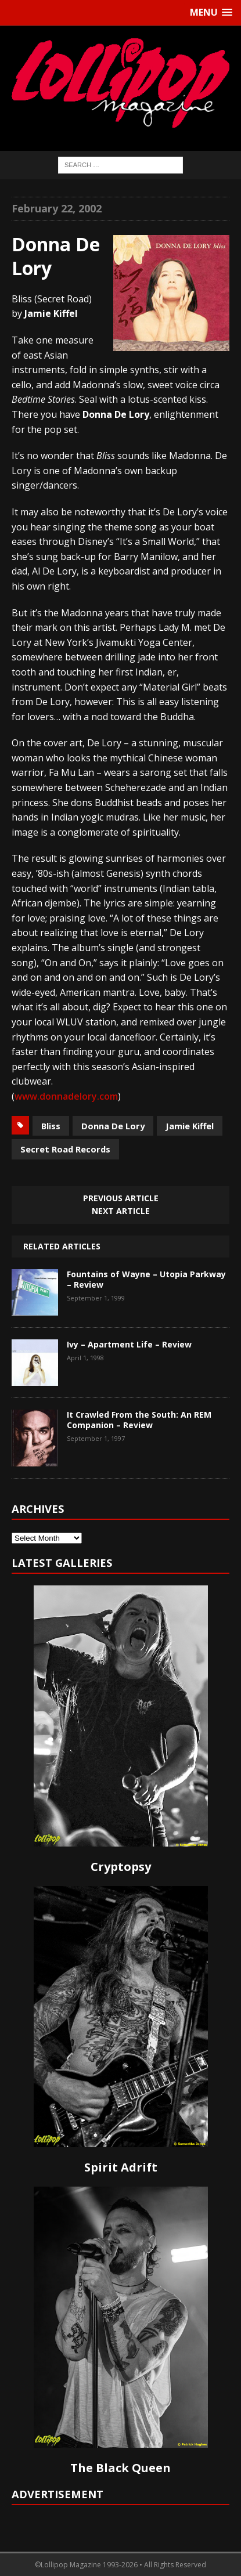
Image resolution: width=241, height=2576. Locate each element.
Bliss (50, 1126)
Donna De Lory (113, 1126)
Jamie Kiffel (190, 1126)
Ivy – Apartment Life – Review (129, 1344)
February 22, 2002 (57, 208)
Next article (121, 1210)
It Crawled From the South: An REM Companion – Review (139, 1419)
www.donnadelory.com (66, 1096)
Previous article (121, 1198)
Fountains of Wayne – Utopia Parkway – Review (146, 1279)
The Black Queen (120, 2468)
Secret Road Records (65, 1149)
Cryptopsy (121, 1866)
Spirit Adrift (120, 2167)
